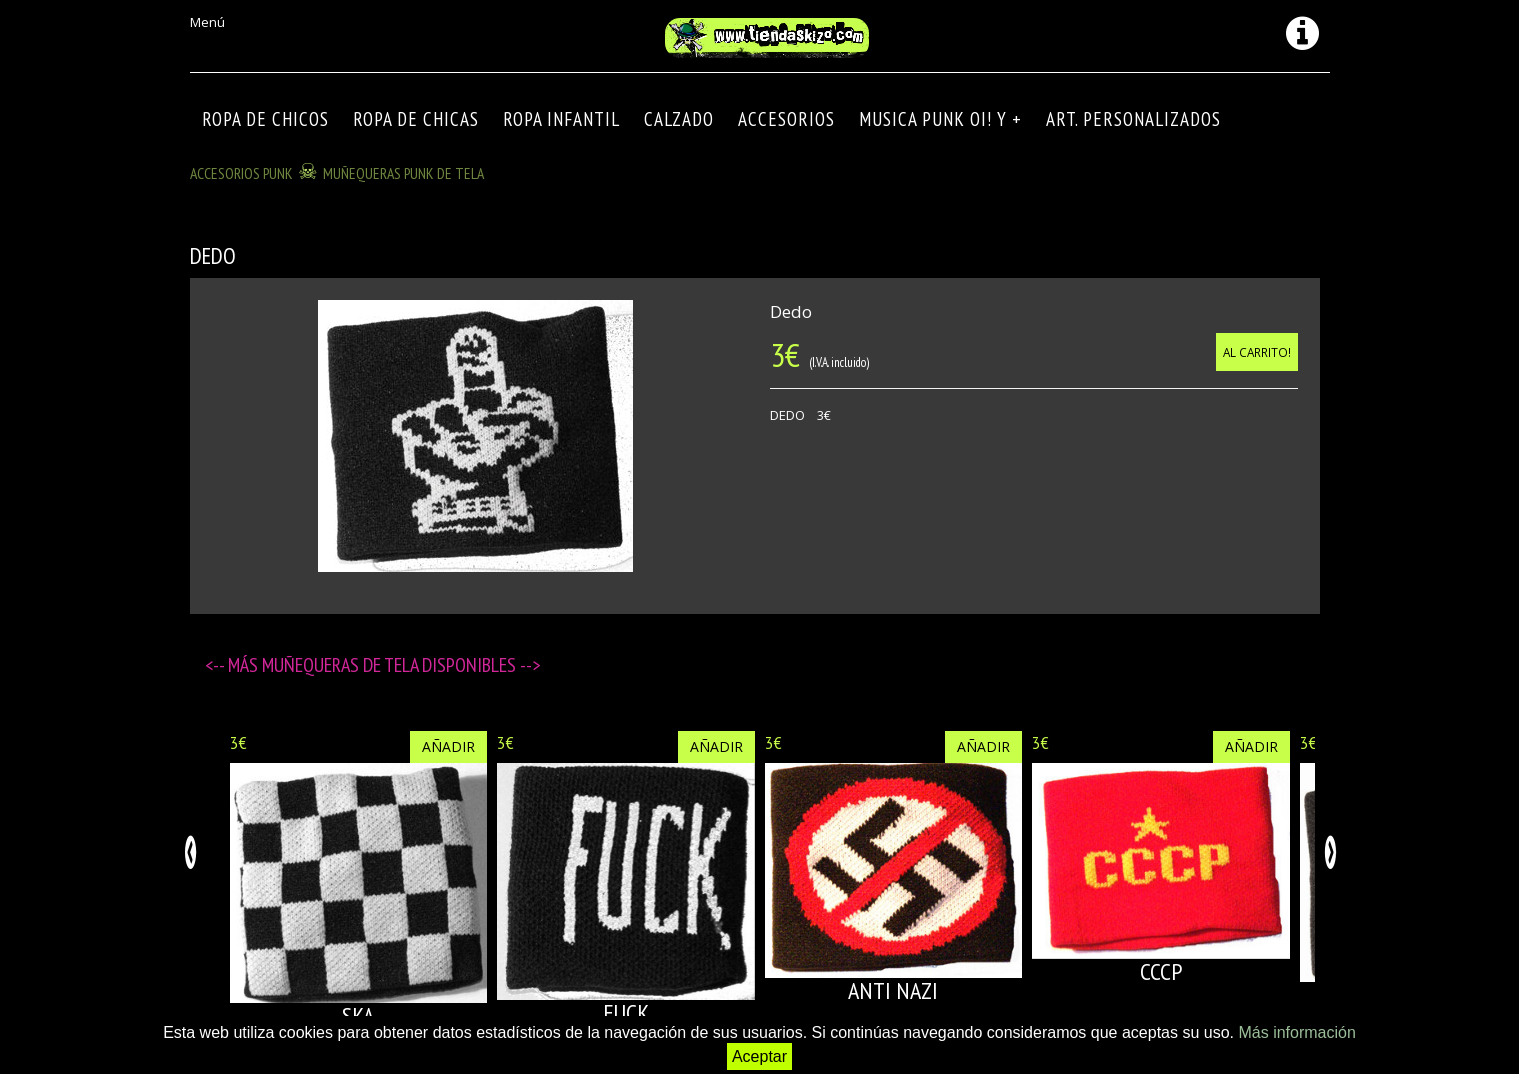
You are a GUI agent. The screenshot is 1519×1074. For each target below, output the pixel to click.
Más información (1296, 1032)
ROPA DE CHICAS (416, 119)
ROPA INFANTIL (561, 119)
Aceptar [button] (759, 1056)
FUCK (626, 1012)
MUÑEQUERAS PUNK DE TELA (403, 173)
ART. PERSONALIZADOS (1133, 119)
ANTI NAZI (893, 990)
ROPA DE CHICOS (265, 119)
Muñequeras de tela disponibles (391, 665)
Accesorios (786, 119)
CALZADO (679, 119)
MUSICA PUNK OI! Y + (940, 119)
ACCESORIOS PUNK (241, 173)
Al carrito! (1257, 352)
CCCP (1161, 971)
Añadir (448, 746)
